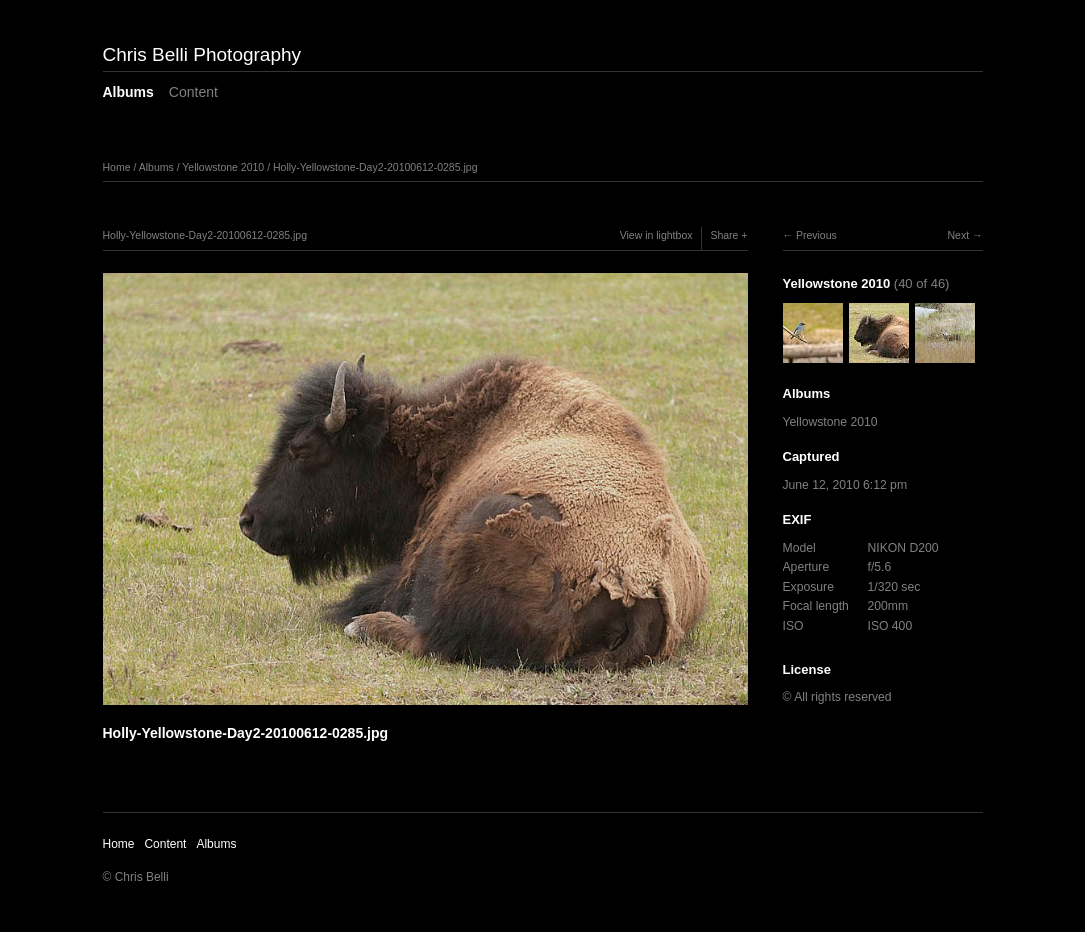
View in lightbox (656, 235)
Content (193, 92)
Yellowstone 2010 (223, 167)
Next (958, 235)
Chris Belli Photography (202, 54)
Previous (816, 235)
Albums (128, 92)
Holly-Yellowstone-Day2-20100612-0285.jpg (375, 167)
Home (117, 167)
